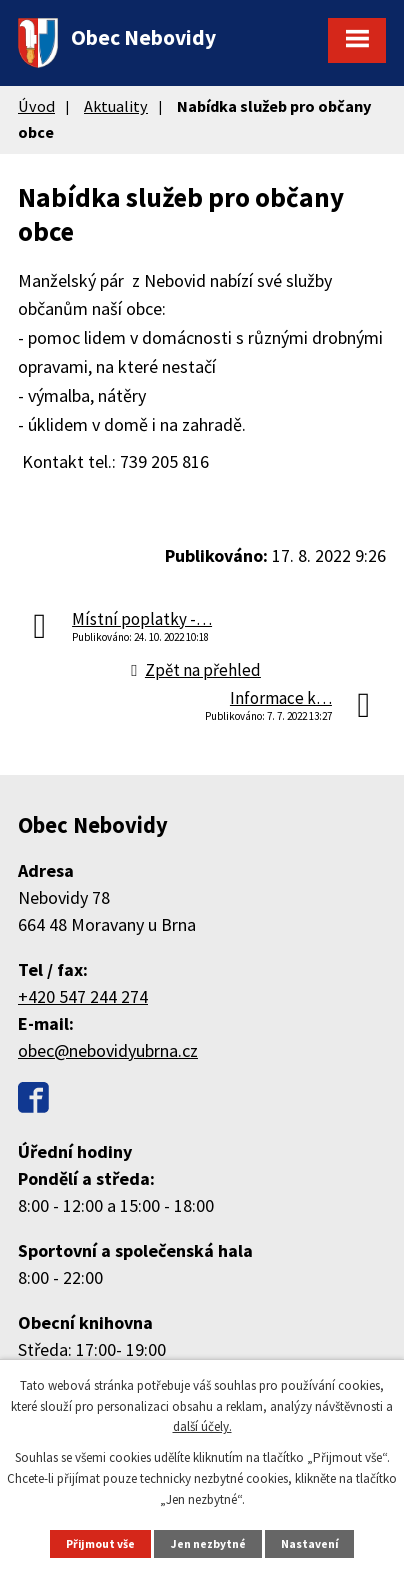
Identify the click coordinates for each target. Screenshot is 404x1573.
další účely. (202, 1426)
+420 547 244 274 (83, 996)
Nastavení (309, 1543)
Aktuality (116, 106)
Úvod (36, 106)
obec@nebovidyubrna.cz (108, 1050)
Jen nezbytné (208, 1543)
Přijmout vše (100, 1543)
